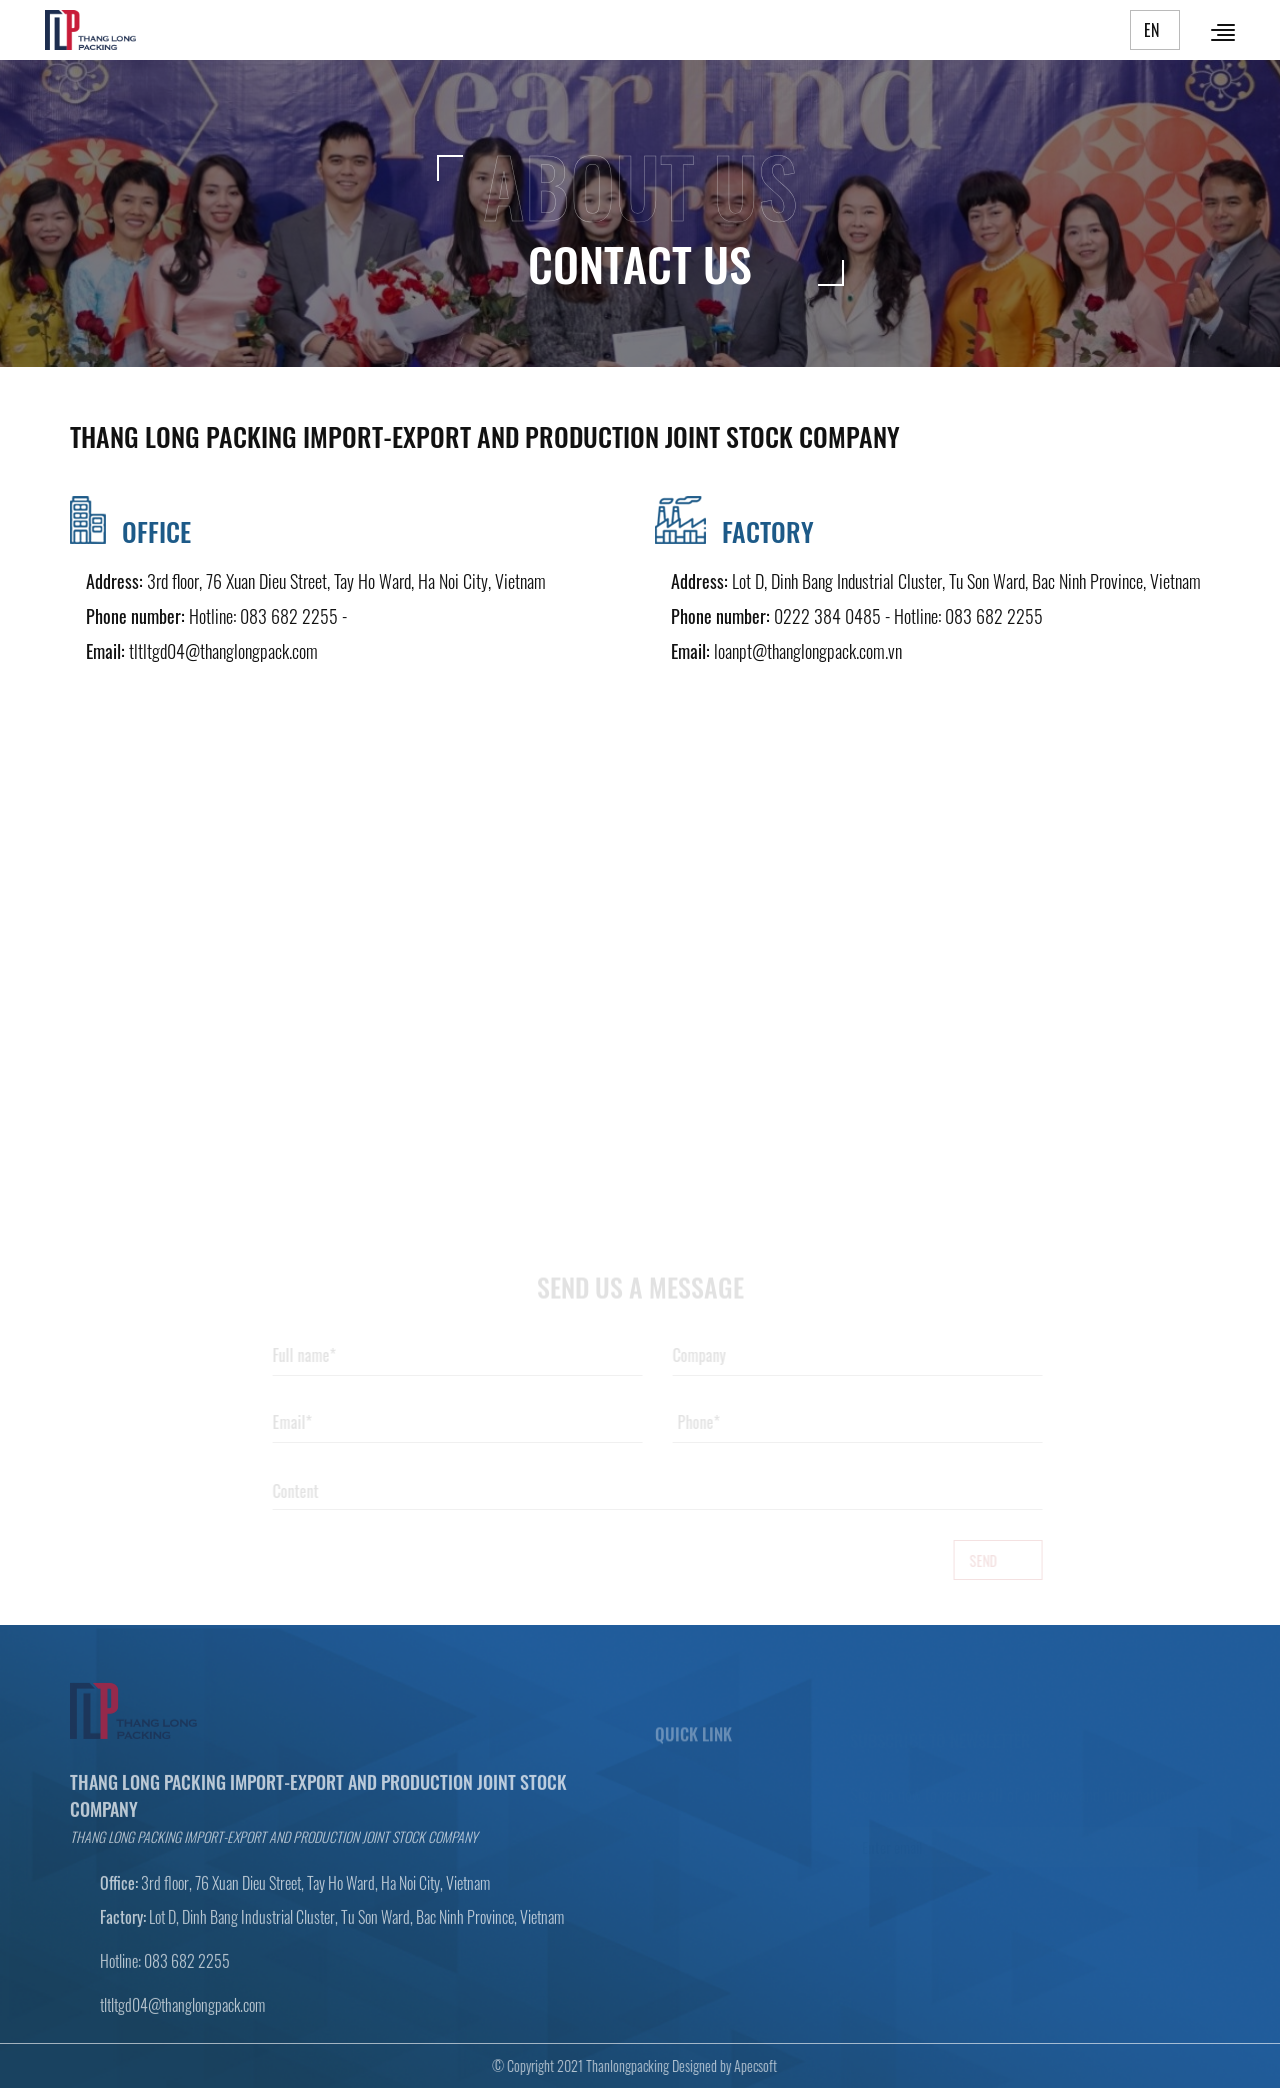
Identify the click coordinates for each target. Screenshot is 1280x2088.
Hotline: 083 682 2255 (263, 616)
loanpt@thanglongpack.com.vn (808, 651)
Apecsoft (749, 2065)
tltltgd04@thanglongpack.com (223, 651)
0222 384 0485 (827, 616)
